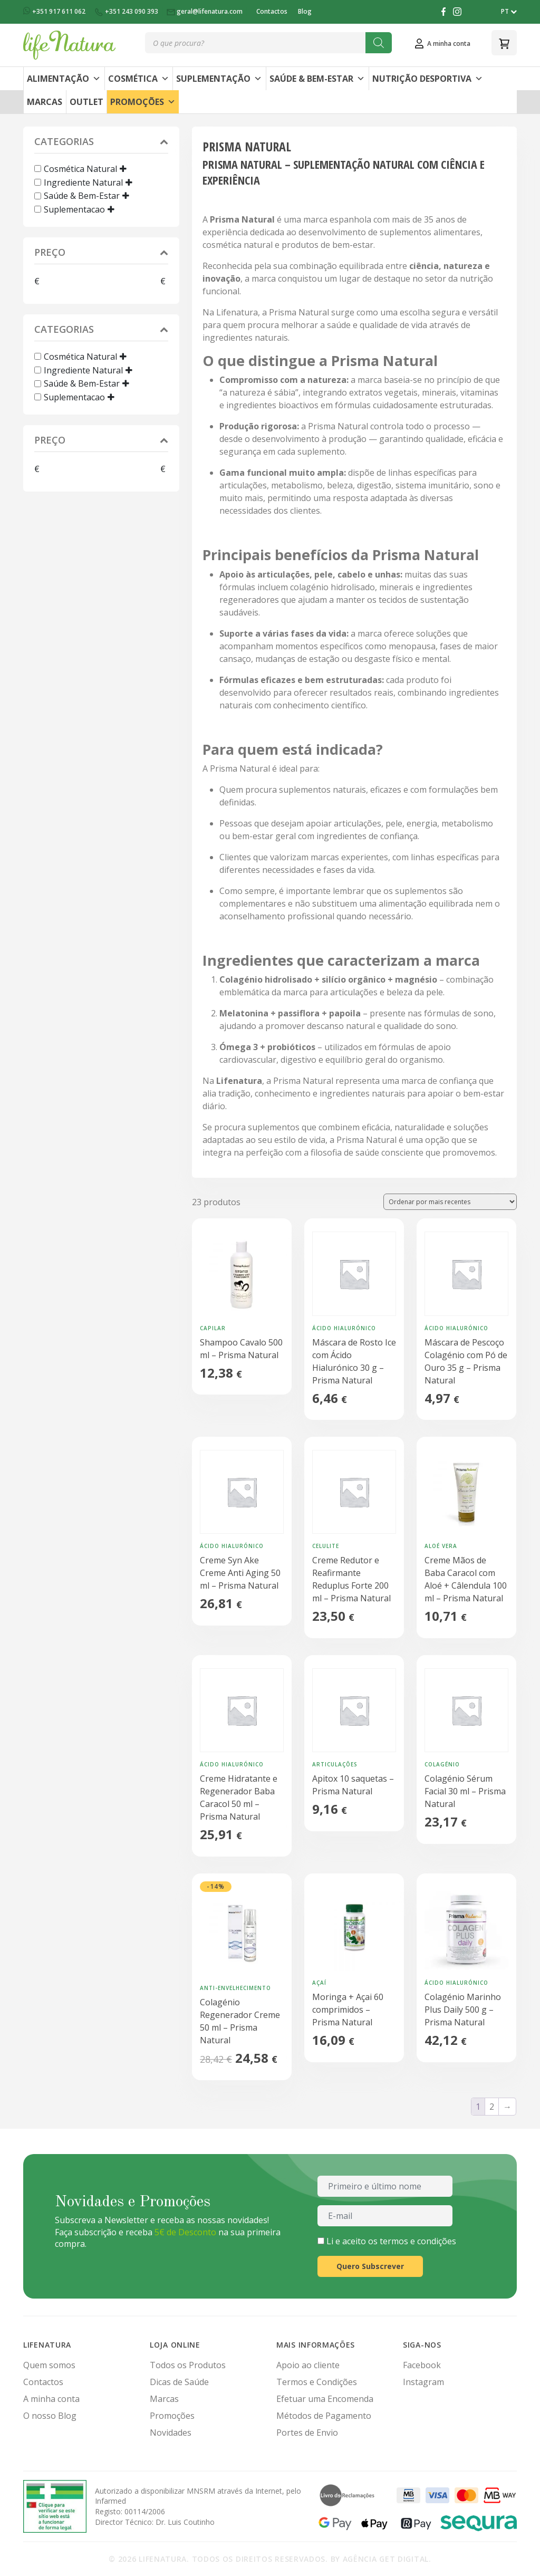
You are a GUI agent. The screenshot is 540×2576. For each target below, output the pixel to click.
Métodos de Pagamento (323, 2415)
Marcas (44, 102)
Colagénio (442, 1764)
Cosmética (138, 78)
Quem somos (49, 2365)
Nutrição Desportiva (427, 78)
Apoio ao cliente (308, 2365)
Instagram (423, 2382)
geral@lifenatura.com (205, 11)
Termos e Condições (316, 2382)
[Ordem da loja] (450, 1202)
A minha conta (51, 2399)
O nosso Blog (49, 2415)
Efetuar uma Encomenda (324, 2399)
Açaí (319, 1982)
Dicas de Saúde (179, 2382)
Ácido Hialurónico (344, 1328)
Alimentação (64, 78)
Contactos (271, 11)
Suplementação (219, 78)
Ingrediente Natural (83, 182)
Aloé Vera (441, 1546)
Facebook (422, 2365)
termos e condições (418, 2241)
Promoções (143, 101)
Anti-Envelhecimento (235, 1988)
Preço (101, 253)
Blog (305, 11)
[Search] (378, 42)
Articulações (335, 1764)
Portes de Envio (307, 2432)
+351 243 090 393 (127, 11)
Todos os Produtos (188, 2365)
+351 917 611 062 (55, 11)
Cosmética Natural (80, 169)
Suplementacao (74, 209)
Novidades (170, 2432)
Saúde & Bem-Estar (317, 78)
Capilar (213, 1328)
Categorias (101, 143)
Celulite (325, 1546)
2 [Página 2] (491, 2106)
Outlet (86, 102)
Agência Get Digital (386, 2559)
